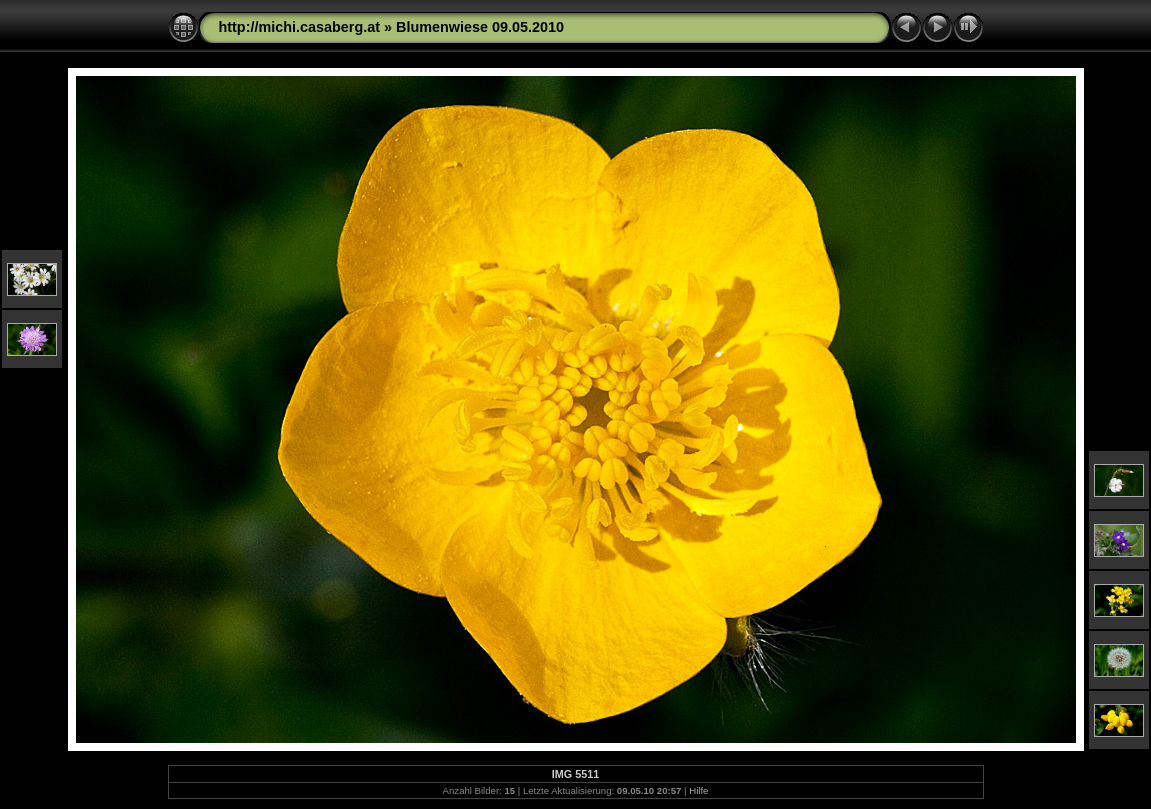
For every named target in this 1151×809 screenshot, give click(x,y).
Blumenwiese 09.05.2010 (480, 27)
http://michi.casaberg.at (300, 27)
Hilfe (698, 790)
